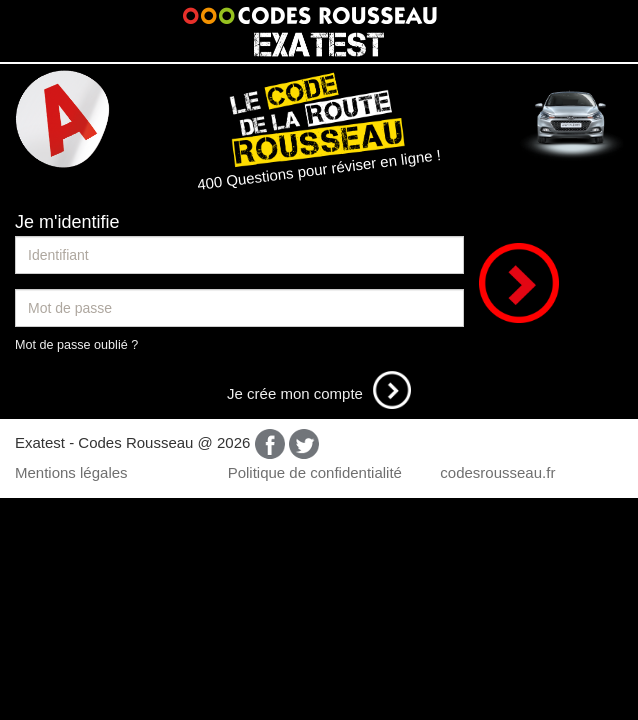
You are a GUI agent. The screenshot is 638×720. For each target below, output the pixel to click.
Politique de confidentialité (315, 472)
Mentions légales (71, 472)
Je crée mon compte (319, 393)
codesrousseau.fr (497, 472)
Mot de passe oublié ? (76, 345)
